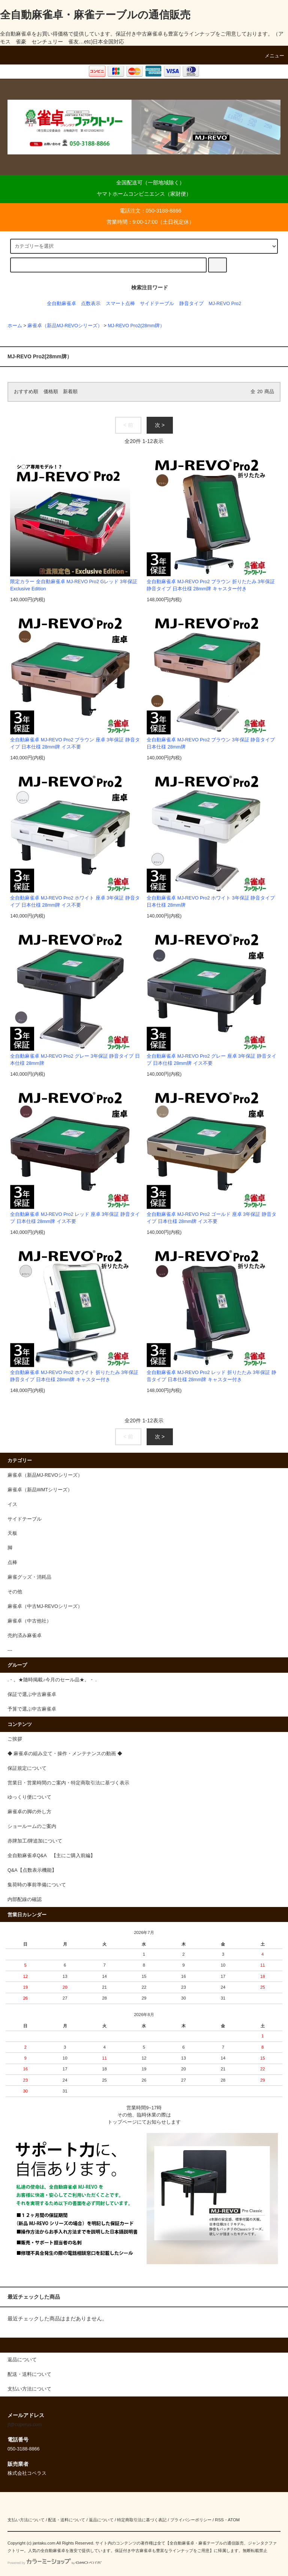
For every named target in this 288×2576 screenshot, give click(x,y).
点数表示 (90, 303)
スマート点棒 (120, 303)
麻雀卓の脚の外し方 (29, 1811)
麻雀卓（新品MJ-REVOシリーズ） (64, 325)
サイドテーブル (157, 303)
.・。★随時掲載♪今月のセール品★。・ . (52, 1679)
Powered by (55, 2563)
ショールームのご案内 (32, 1826)
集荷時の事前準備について (37, 1884)
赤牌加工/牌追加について (35, 1841)
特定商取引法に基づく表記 (141, 2520)
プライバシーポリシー (191, 2520)
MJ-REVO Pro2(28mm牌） (136, 325)
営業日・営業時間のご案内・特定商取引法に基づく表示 (68, 1783)
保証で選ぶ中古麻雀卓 (32, 1694)
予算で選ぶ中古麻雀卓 (32, 1709)
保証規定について (27, 1768)
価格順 (51, 391)
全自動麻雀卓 (61, 303)
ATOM (234, 2520)
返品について (101, 2520)
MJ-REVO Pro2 (224, 303)
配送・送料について (66, 2520)
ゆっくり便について (29, 1797)
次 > (160, 425)
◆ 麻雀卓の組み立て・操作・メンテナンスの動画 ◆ (65, 1753)
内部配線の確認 (25, 1899)
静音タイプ (191, 303)
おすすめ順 (26, 391)
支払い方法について (26, 2520)
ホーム (15, 325)
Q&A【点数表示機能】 (32, 1870)
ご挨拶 (15, 1739)
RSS (219, 2520)
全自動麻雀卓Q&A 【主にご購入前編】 (51, 1855)
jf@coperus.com (25, 2424)
